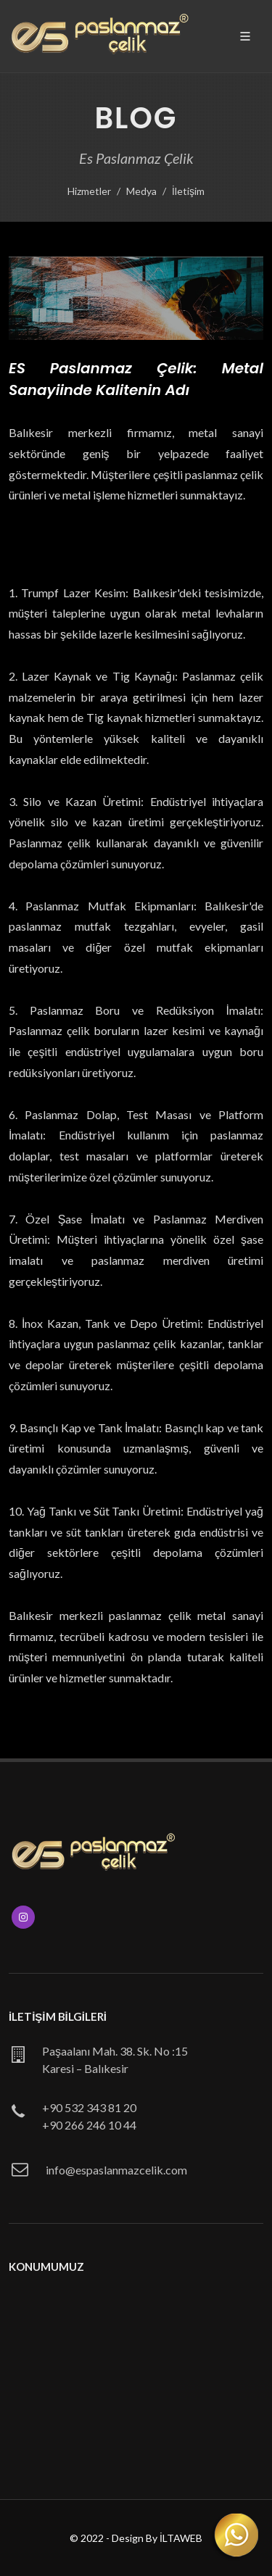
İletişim (188, 191)
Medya (141, 191)
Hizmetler (89, 191)
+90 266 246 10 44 (89, 2125)
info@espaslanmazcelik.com (116, 2170)
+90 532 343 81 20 (89, 2107)
